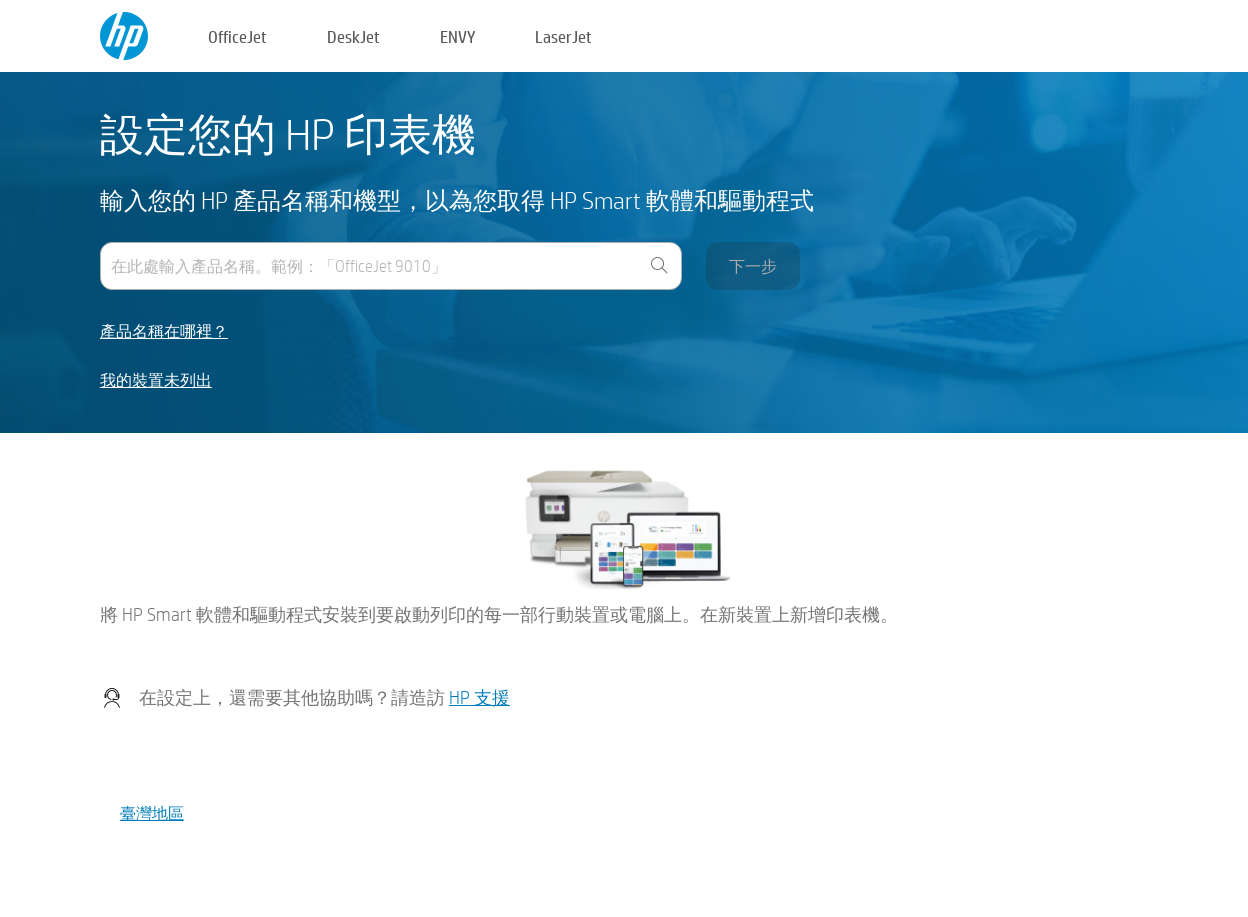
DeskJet (353, 36)
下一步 (753, 265)
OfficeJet (237, 36)
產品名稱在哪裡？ (164, 331)
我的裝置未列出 (156, 380)
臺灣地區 (152, 812)
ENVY (457, 36)
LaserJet (563, 36)
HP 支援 (479, 697)
